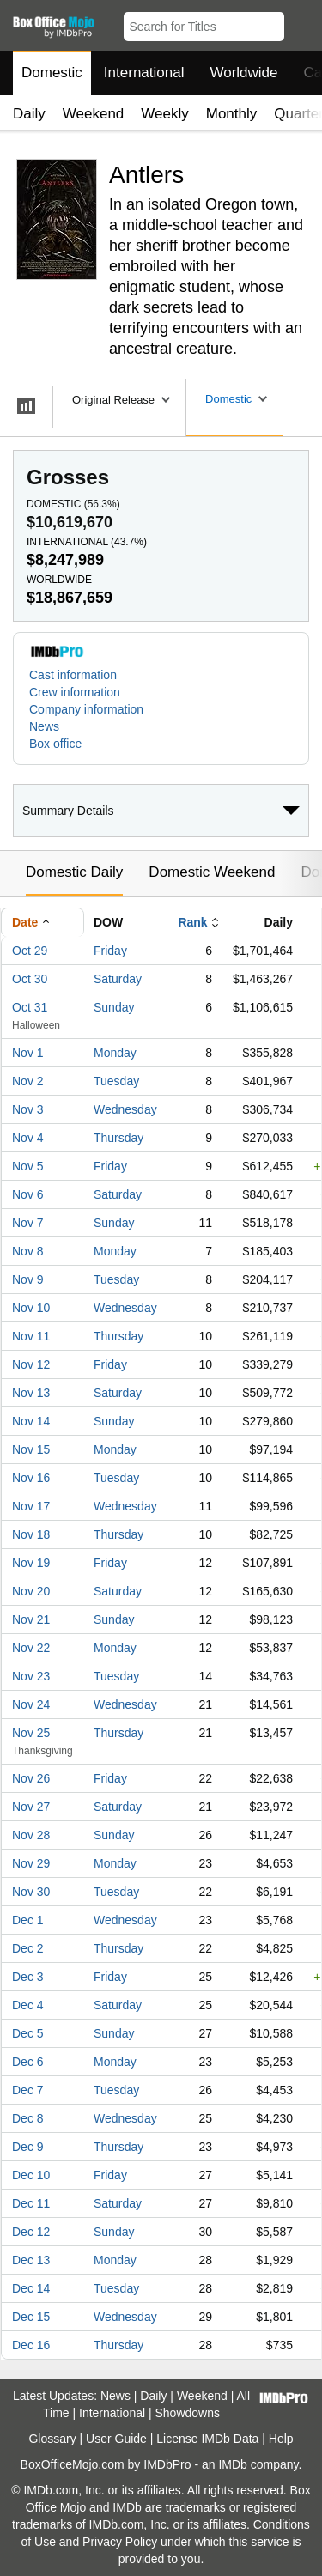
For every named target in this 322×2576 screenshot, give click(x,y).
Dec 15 (31, 2317)
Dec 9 (28, 2147)
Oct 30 (29, 979)
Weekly (164, 114)
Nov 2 (28, 1081)
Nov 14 (31, 1421)
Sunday (114, 1007)
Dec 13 (31, 2260)
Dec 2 (28, 1948)
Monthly (232, 114)
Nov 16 (31, 1478)
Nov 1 (28, 1053)
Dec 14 (31, 2288)
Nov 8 (28, 1251)
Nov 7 (28, 1223)
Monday (115, 1053)
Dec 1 (28, 1920)
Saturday (118, 979)
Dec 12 (31, 2232)
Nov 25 (31, 1733)
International (144, 72)
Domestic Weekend (212, 872)
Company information (86, 709)
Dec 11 (31, 2203)
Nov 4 (28, 1138)
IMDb (232, 2464)
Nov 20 (31, 1591)
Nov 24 (31, 1704)
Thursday (118, 1138)
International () (87, 542)
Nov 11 (31, 1336)
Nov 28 (31, 1835)
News (44, 726)
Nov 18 (31, 1534)
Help (281, 2438)
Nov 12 (31, 1364)
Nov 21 (31, 1619)
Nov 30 (31, 1892)
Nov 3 (28, 1109)
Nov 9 (28, 1279)
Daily (29, 114)
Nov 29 (31, 1863)
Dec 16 (31, 2345)
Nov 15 (31, 1449)
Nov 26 (31, 1778)
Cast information (73, 675)
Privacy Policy (119, 2542)
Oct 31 (29, 1007)
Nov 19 (31, 1563)
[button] (301, 23)
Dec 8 (28, 2118)
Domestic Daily (74, 872)
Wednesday (125, 1109)
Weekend (94, 114)
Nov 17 (31, 1506)
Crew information (74, 692)
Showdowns (188, 2413)
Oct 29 (29, 950)
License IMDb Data (207, 2438)
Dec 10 (31, 2175)
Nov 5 (28, 1166)
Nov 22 (31, 1648)
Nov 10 (31, 1308)
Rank (192, 922)
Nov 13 (31, 1393)
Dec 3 (28, 1977)
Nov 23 (31, 1676)
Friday (110, 950)
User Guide (116, 2438)
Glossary (52, 2438)
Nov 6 (28, 1194)
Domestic (51, 72)
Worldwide (243, 72)
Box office (55, 743)
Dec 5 (28, 2033)
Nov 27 (31, 1807)
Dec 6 (28, 2062)
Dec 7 (28, 2090)
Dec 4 (28, 2005)
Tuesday (116, 1081)
